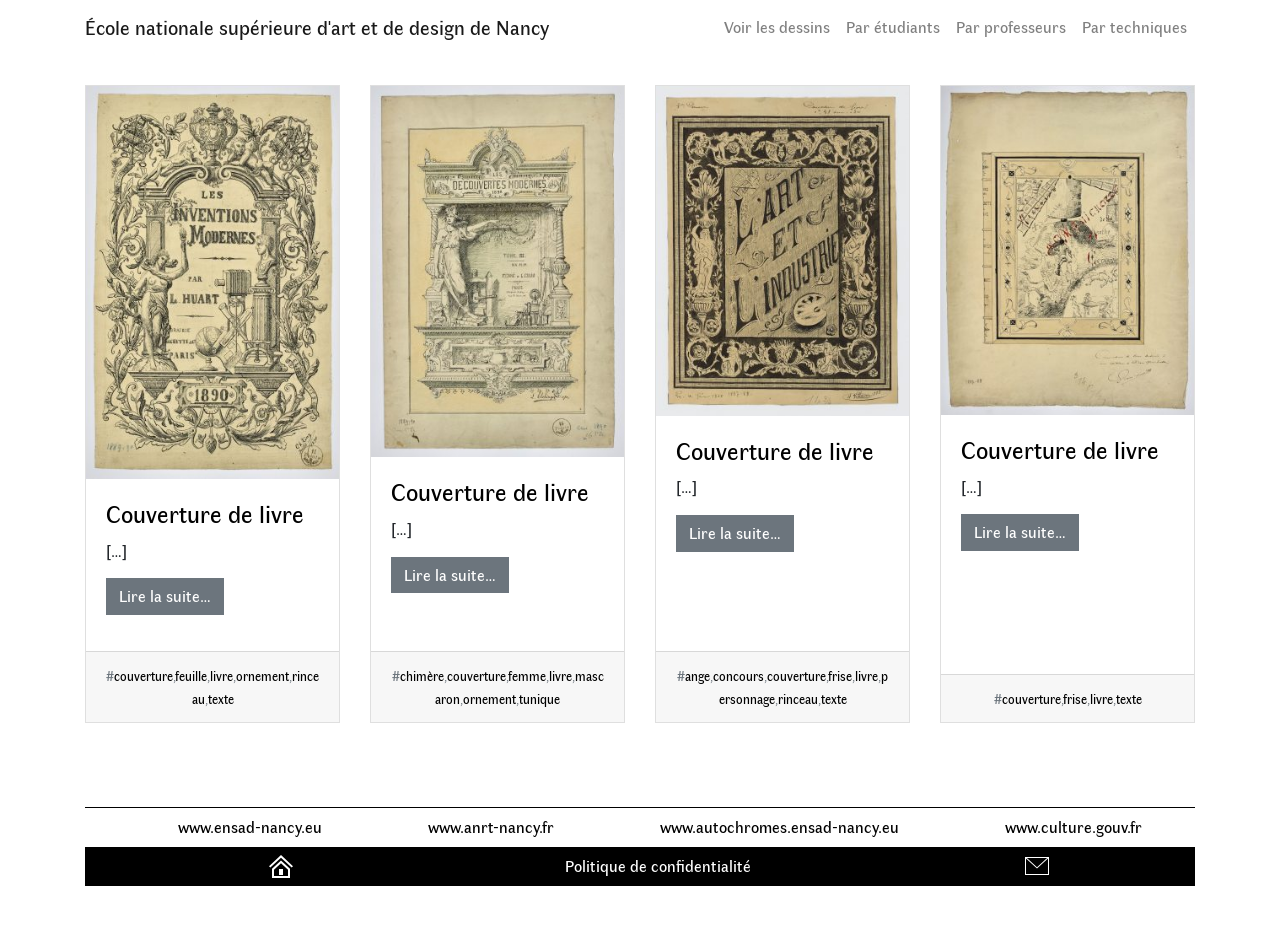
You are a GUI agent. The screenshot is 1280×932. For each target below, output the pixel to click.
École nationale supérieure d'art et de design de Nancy (317, 26)
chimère (422, 675)
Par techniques (1134, 26)
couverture (143, 675)
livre (221, 675)
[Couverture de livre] (212, 282)
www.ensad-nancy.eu (250, 826)
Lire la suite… (165, 595)
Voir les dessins (777, 26)
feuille (191, 675)
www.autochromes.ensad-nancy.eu (779, 826)
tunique (539, 698)
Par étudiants (893, 26)
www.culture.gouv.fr (1073, 826)
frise (840, 675)
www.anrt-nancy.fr (491, 826)
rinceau (798, 698)
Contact (1039, 865)
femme (527, 675)
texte (221, 698)
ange (697, 675)
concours (738, 675)
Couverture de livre (205, 513)
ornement (262, 675)
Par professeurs (1011, 26)
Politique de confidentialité (658, 865)
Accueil (283, 865)
